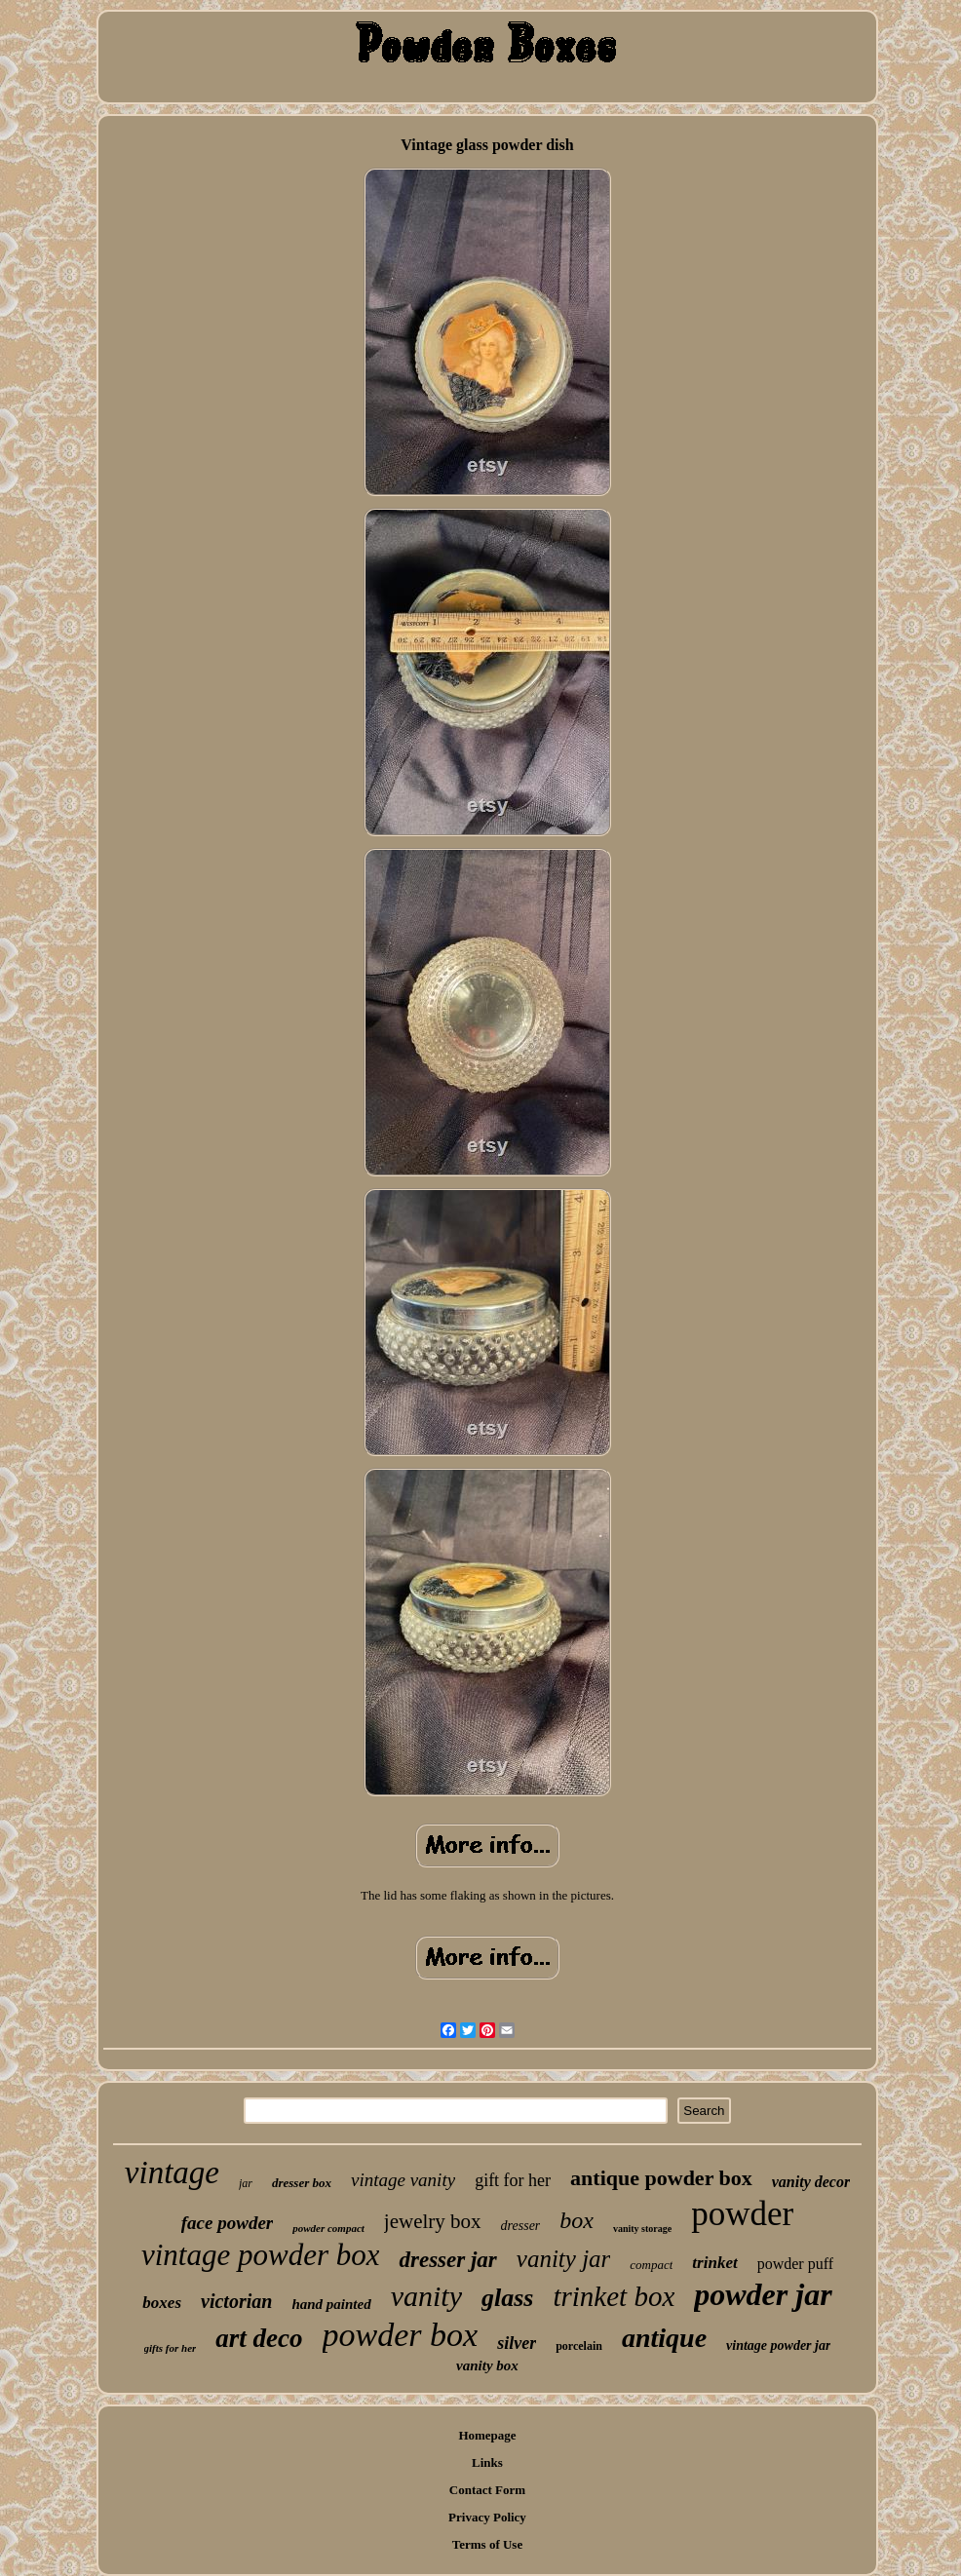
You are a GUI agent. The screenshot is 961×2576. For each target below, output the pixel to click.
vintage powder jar (778, 2345)
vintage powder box (260, 2255)
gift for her (513, 2180)
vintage (172, 2172)
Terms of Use (487, 2544)
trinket (714, 2262)
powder (742, 2214)
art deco (258, 2338)
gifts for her (170, 2348)
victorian (236, 2301)
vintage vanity (403, 2180)
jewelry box (432, 2221)
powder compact (328, 2228)
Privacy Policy (487, 2517)
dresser (521, 2225)
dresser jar (447, 2260)
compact (651, 2264)
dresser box (301, 2182)
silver (516, 2343)
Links (487, 2462)
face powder (227, 2222)
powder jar (762, 2294)
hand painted (330, 2304)
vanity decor (811, 2181)
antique (664, 2338)
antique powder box (661, 2178)
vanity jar (564, 2259)
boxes (161, 2302)
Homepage (487, 2435)
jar (245, 2183)
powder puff (795, 2263)
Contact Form (487, 2489)
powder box (401, 2335)
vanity (426, 2296)
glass (507, 2298)
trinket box (613, 2296)
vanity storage (642, 2228)
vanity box (487, 2365)
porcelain (579, 2346)
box (576, 2220)
